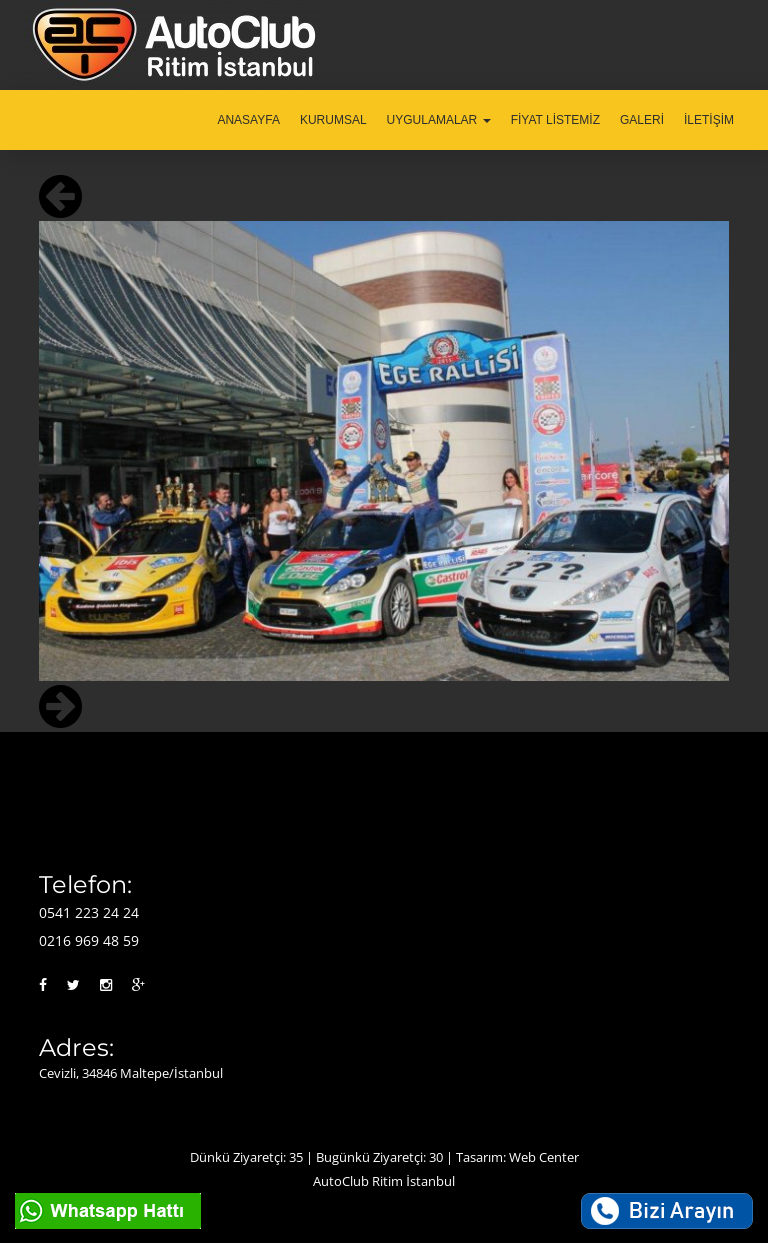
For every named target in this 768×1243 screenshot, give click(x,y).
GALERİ (642, 120)
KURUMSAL (333, 120)
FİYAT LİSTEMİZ (555, 120)
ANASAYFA (248, 120)
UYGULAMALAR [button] (439, 120)
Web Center (544, 1157)
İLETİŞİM (709, 120)
